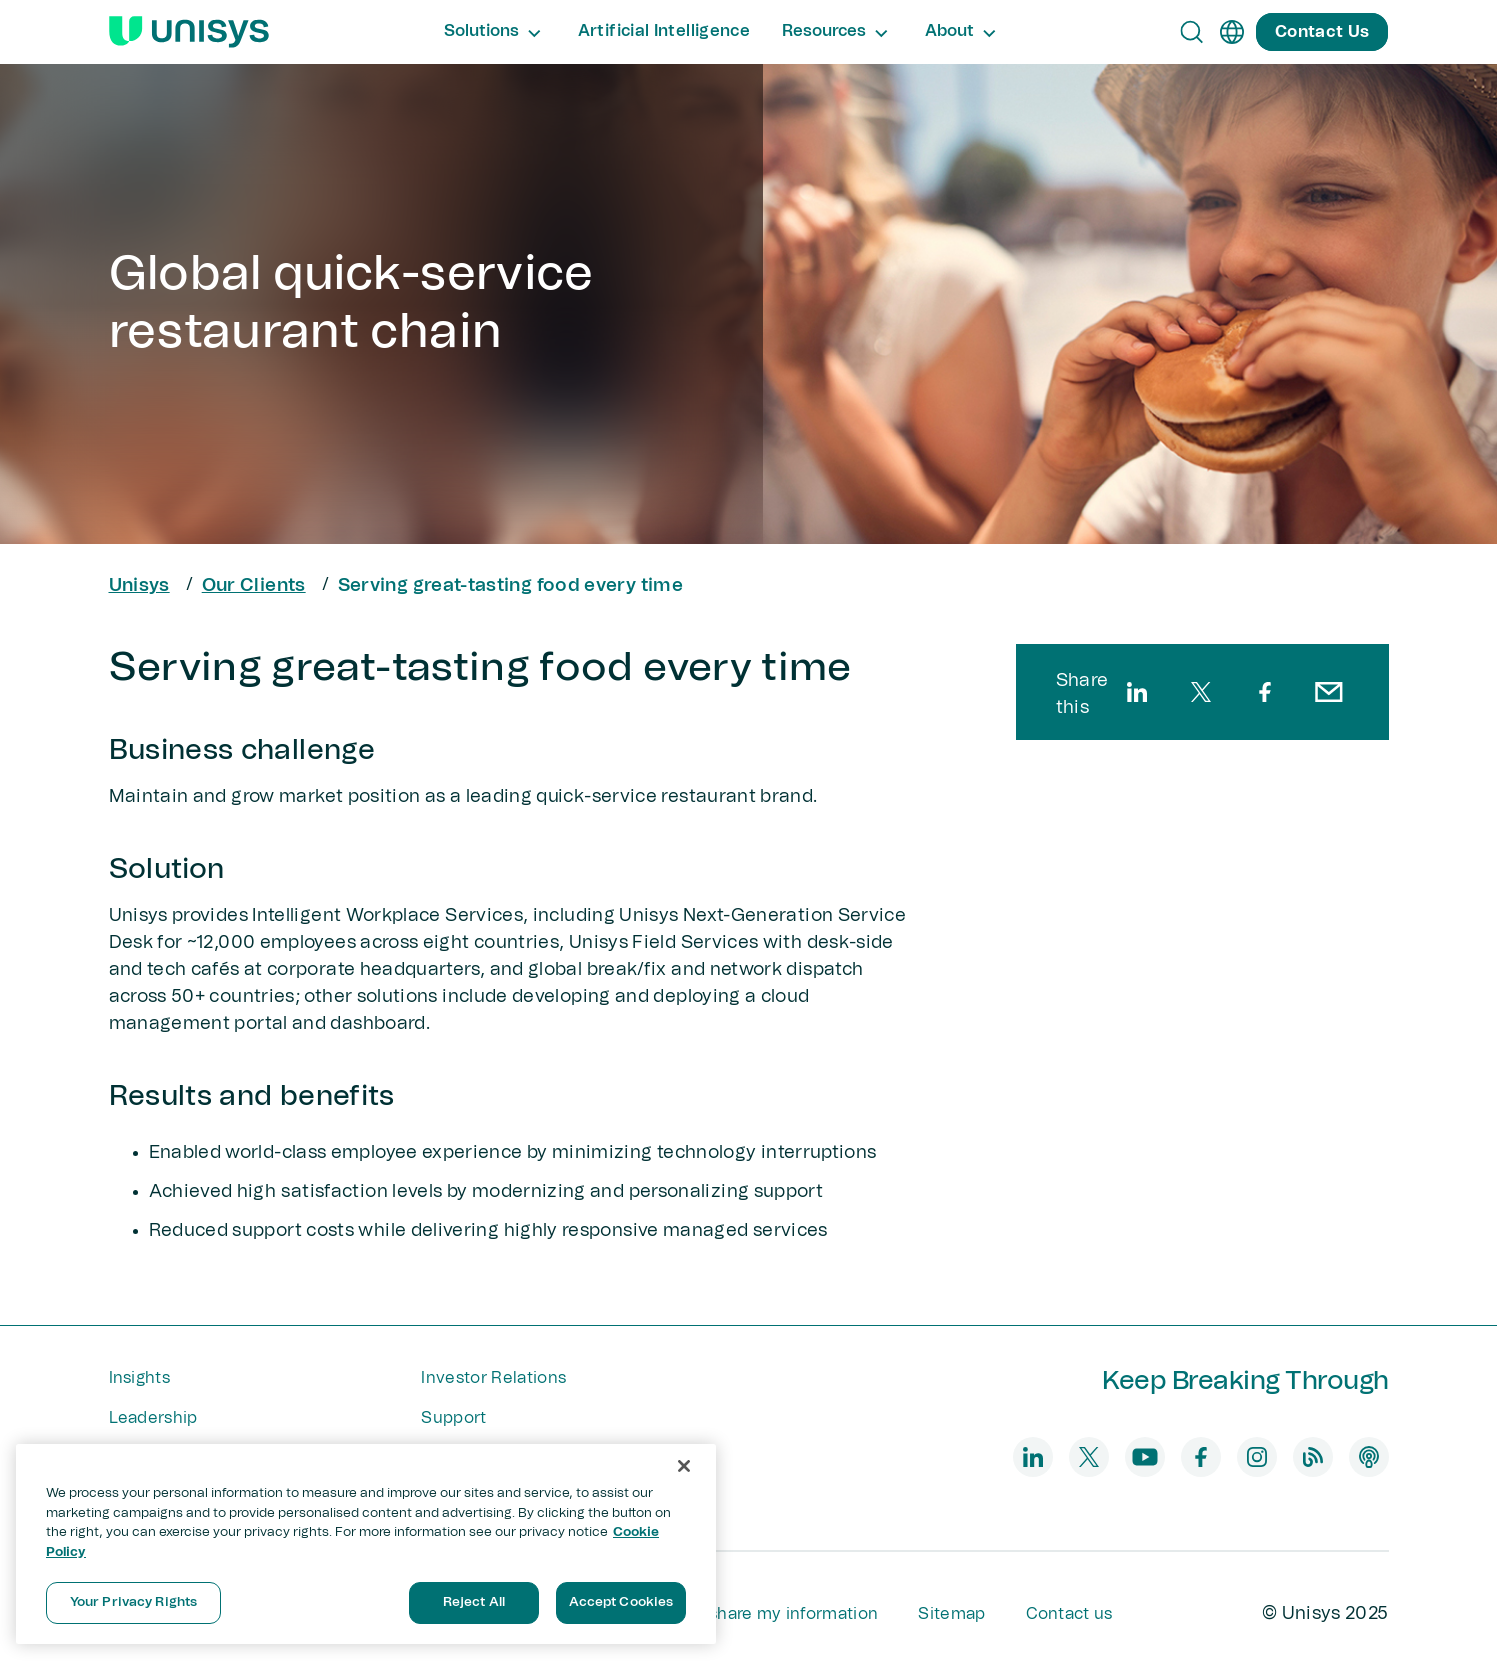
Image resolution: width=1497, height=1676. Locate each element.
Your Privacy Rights (133, 1602)
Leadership (153, 1418)
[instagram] (1257, 1457)
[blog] (1313, 1457)
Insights (140, 1378)
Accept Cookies (621, 1602)
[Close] (684, 1466)
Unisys (139, 586)
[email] (1329, 692)
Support (453, 1418)
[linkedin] (1137, 692)
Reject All (474, 1602)
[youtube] (1145, 1457)
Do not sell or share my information (738, 1614)
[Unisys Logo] (189, 32)
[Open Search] (1192, 32)
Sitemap (951, 1614)
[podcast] (1369, 1457)
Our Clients (254, 586)
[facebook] (1265, 692)
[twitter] (1201, 692)
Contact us (1069, 1614)
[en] (1232, 32)
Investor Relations (493, 1378)
